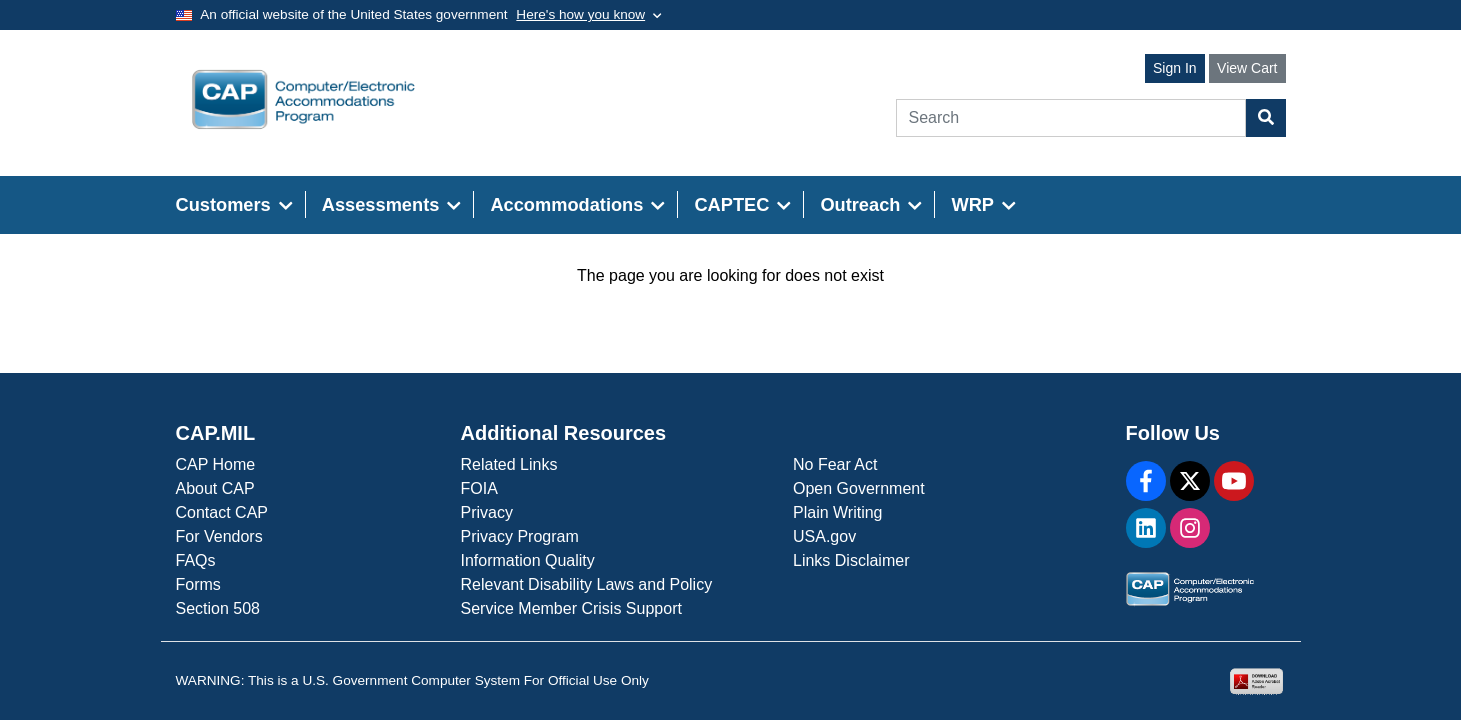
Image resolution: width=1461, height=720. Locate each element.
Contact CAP (222, 512)
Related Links (509, 464)
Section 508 (218, 608)
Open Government (859, 488)
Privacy (487, 512)
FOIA (479, 488)
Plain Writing (838, 512)
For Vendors (219, 536)
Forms (198, 584)
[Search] (1071, 118)
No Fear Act (835, 464)
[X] (1190, 481)
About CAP (215, 488)
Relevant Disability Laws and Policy (587, 584)
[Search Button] (1266, 118)
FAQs (196, 560)
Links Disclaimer (851, 560)
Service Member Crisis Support (571, 608)
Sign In (1175, 68)
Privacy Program (520, 536)
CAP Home (216, 464)
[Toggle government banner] (588, 15)
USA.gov (824, 536)
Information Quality (528, 560)
